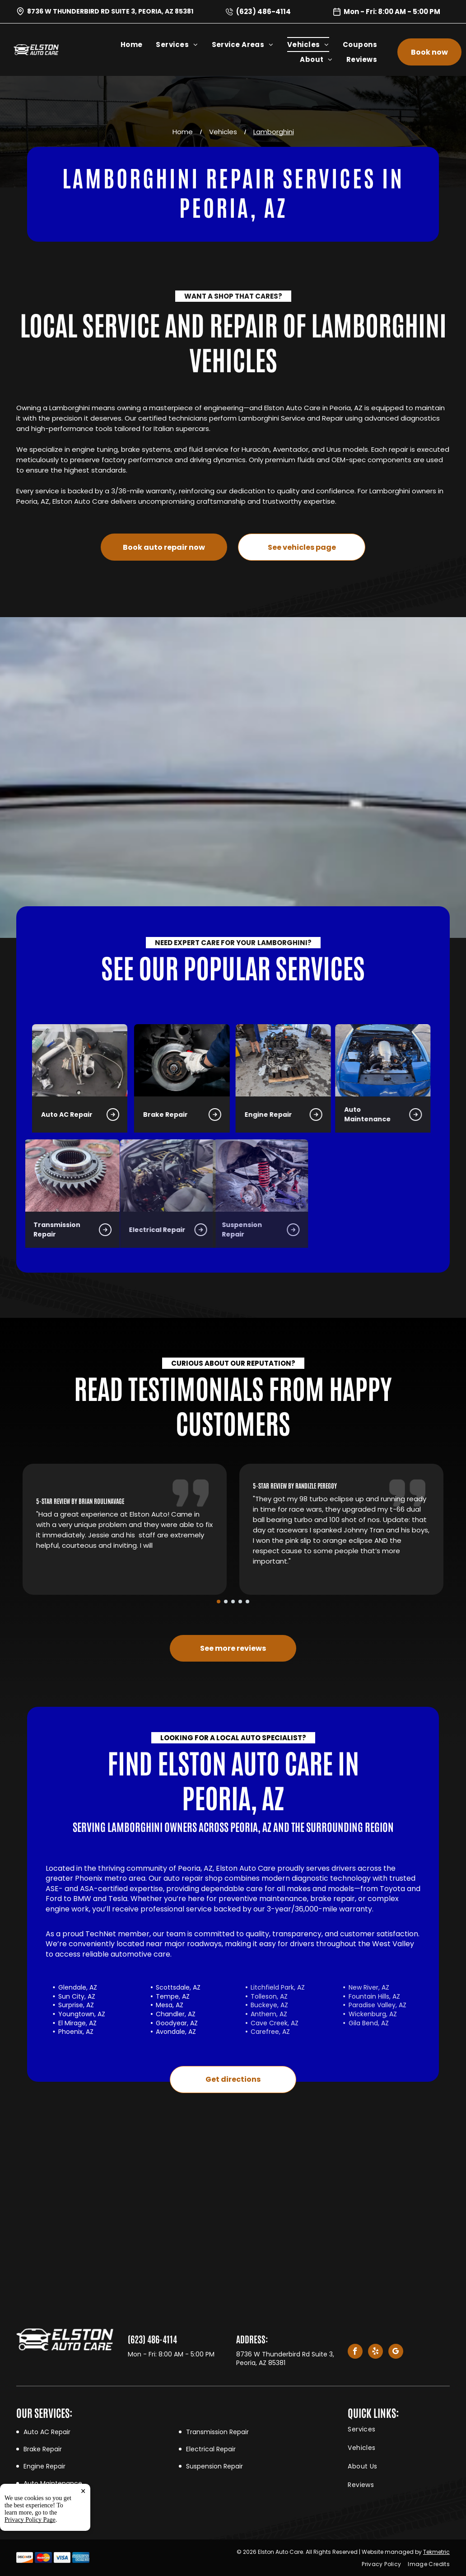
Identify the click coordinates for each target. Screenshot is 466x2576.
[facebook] (355, 2352)
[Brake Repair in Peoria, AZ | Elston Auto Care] (87, 1060)
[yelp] (375, 2352)
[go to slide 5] (247, 1601)
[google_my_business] (395, 2352)
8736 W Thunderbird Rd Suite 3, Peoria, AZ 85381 (110, 11)
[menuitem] (138, 44)
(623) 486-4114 (263, 11)
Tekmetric (436, 2552)
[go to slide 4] (240, 1601)
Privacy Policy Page (30, 2519)
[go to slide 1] (218, 1601)
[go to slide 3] (233, 1601)
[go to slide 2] (226, 1601)
